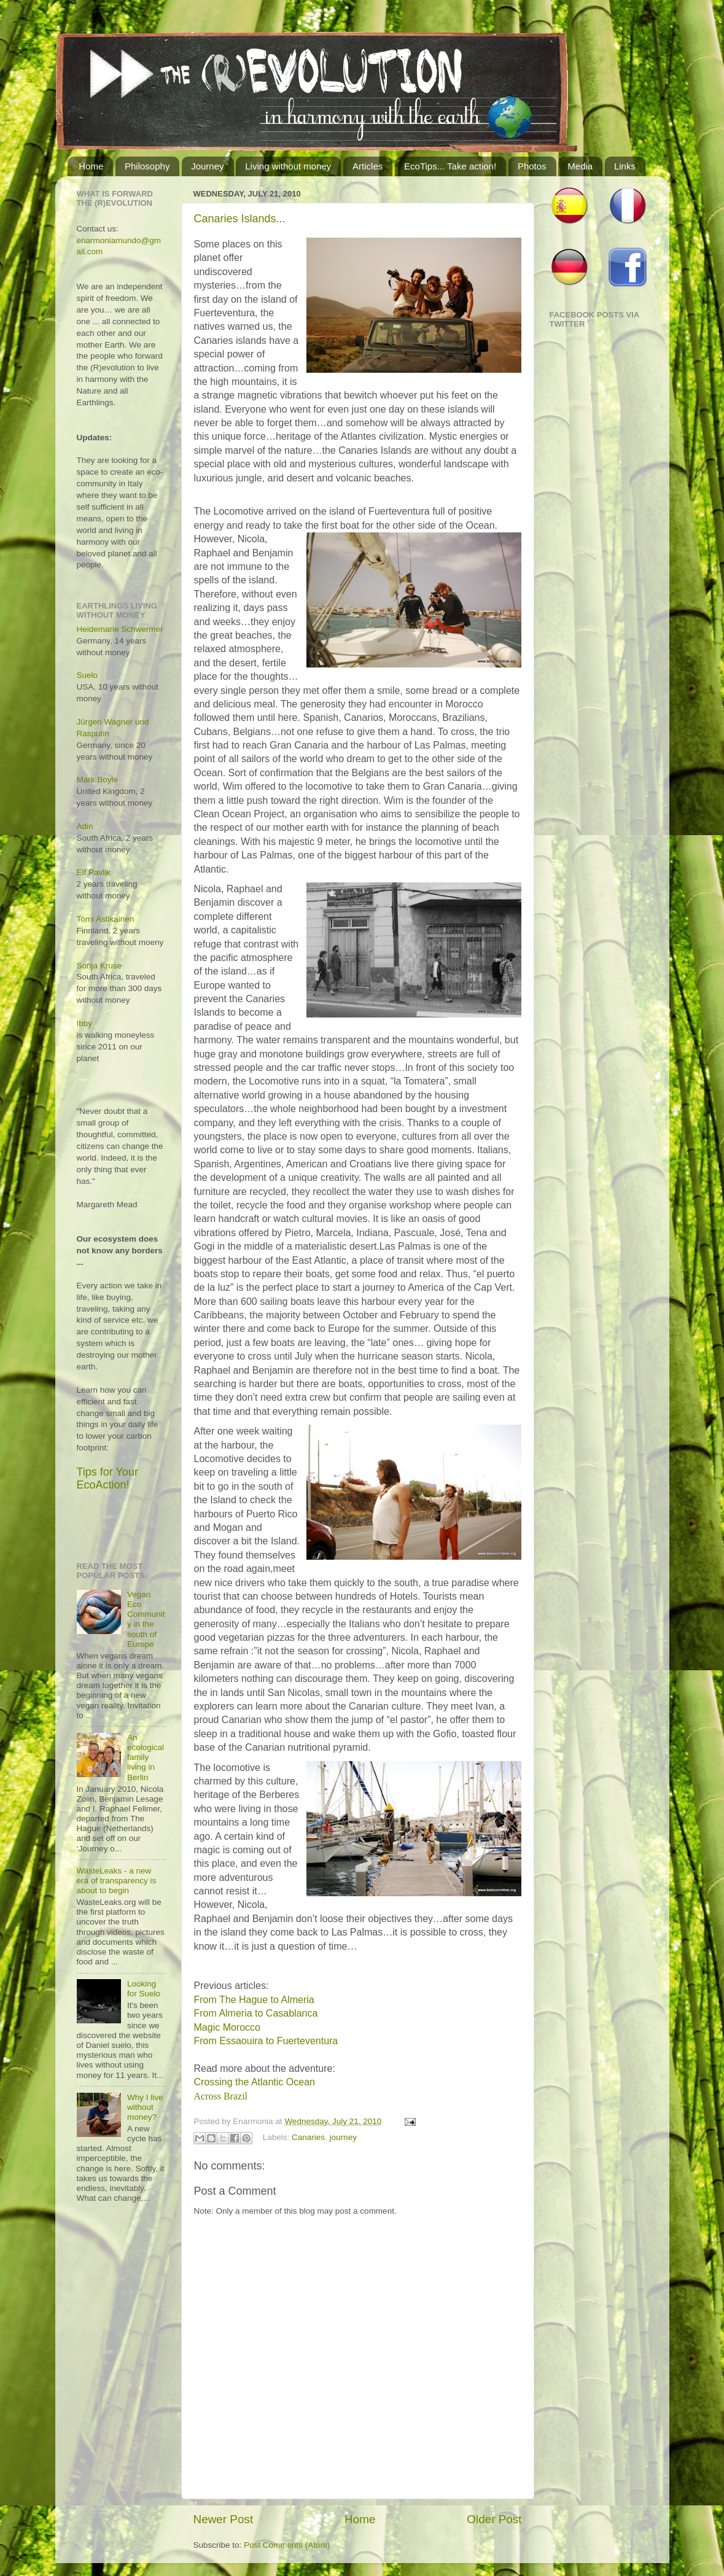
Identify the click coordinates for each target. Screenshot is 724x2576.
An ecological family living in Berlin (145, 1757)
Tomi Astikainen (105, 919)
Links (625, 166)
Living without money (288, 166)
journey (343, 2137)
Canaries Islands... (240, 218)
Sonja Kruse (99, 965)
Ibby (85, 1023)
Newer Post (223, 2519)
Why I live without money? (145, 2107)
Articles (367, 166)
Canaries (308, 2137)
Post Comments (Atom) (287, 2545)
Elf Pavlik (94, 872)
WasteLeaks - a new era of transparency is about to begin (117, 1880)
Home (91, 166)
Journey (207, 166)
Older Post (494, 2519)
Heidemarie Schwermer (120, 629)
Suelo (87, 675)
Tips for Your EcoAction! (107, 1478)
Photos (532, 166)
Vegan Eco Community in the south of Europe (146, 1619)
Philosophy (147, 166)
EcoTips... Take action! (450, 166)
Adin (85, 826)
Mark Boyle (98, 779)
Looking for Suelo (143, 1988)
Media (580, 166)
